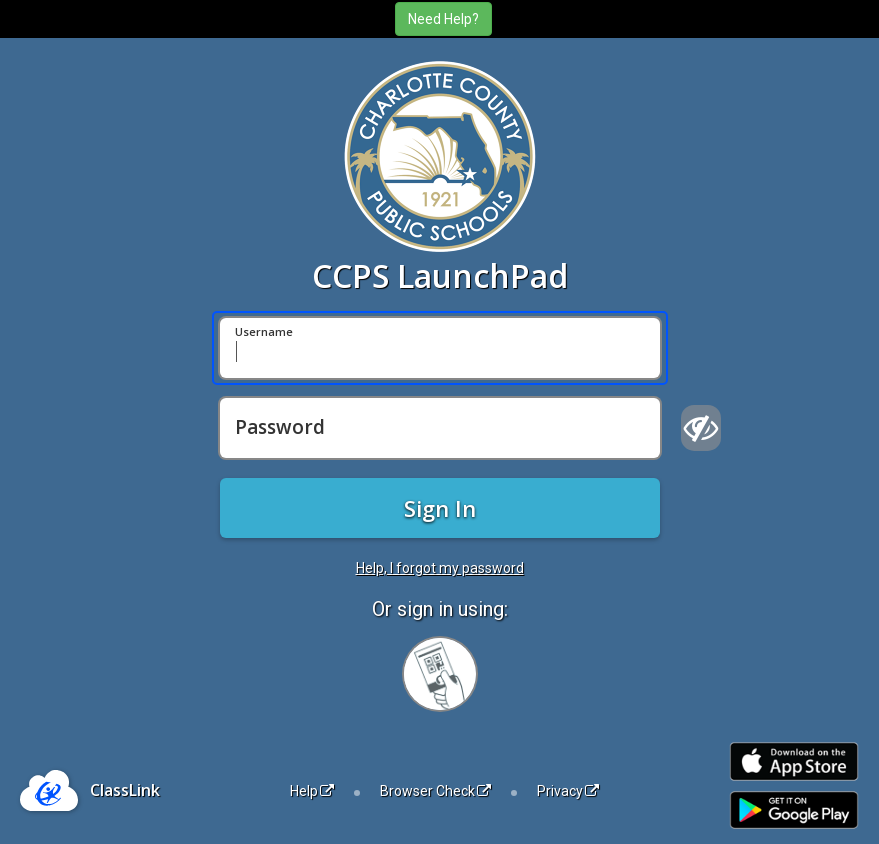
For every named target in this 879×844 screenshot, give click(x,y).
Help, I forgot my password (440, 568)
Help (312, 791)
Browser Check (435, 791)
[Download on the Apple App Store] (794, 761)
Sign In (440, 508)
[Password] (440, 428)
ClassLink (125, 790)
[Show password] (701, 428)
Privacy (568, 791)
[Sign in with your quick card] (440, 674)
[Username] (440, 348)
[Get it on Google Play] (794, 810)
